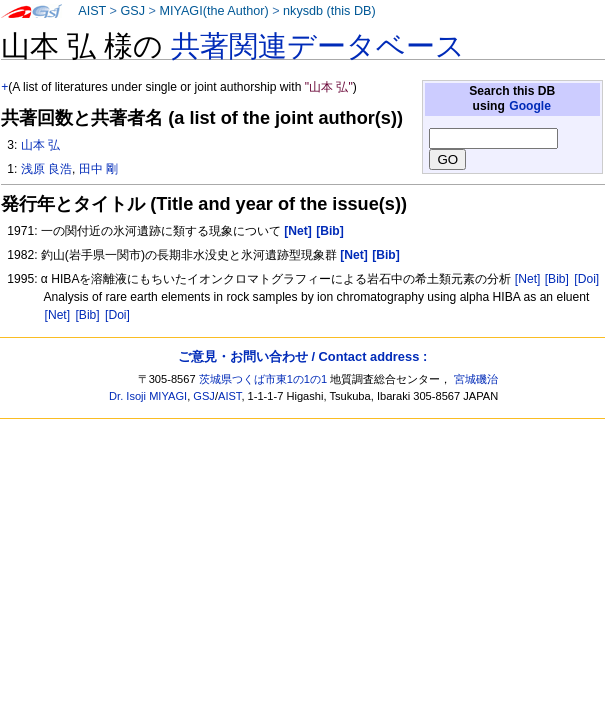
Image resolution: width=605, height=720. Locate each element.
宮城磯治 (476, 379)
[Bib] (557, 279)
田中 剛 (98, 169)
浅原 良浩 (46, 169)
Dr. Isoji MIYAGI (148, 396)
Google (530, 106)
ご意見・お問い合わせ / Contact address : (302, 356)
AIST (92, 11)
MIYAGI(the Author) (213, 11)
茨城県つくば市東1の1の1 (263, 379)
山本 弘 (40, 145)
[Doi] (586, 279)
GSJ (132, 11)
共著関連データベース (318, 46)
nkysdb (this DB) (329, 11)
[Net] (528, 279)
